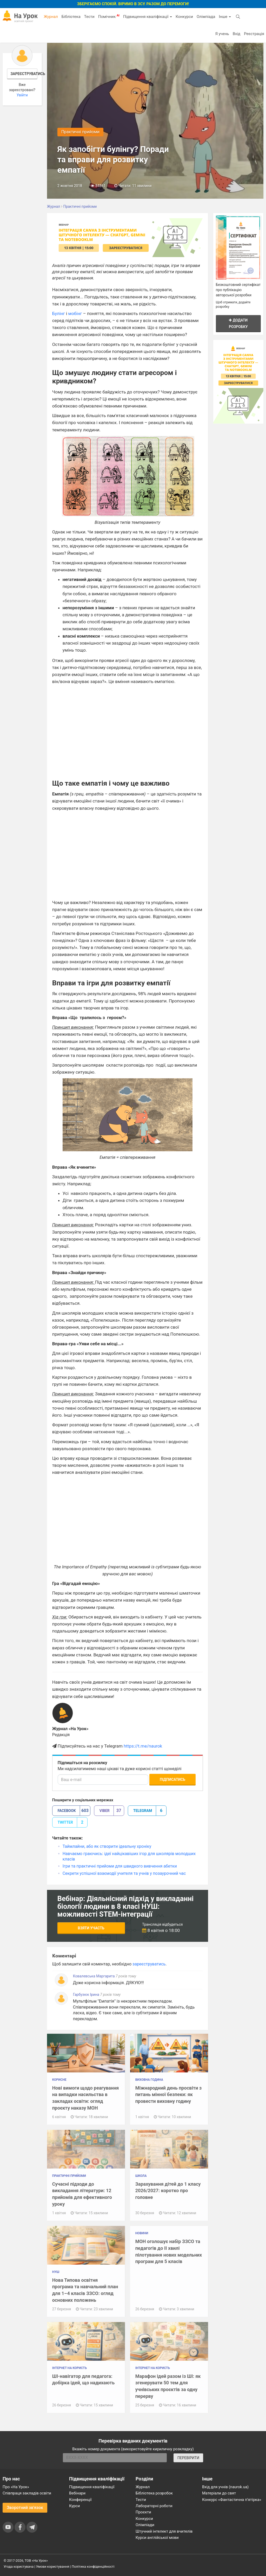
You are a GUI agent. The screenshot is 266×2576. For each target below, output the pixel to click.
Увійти (22, 95)
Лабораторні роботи (154, 2506)
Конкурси (184, 16)
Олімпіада (206, 16)
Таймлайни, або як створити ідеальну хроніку (107, 1846)
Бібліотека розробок (154, 2493)
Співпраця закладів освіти (27, 2493)
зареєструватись (148, 1964)
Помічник (108, 16)
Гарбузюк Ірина (86, 1994)
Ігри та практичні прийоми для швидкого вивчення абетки (120, 1866)
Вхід (237, 33)
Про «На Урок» (16, 2487)
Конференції (80, 2499)
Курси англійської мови (157, 2537)
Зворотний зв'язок (25, 2507)
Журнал (51, 16)
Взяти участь (91, 1928)
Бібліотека (71, 16)
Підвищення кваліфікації (147, 16)
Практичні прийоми (80, 131)
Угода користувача (19, 2566)
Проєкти (143, 2512)
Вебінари (77, 2493)
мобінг (75, 313)
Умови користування (52, 2566)
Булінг (58, 313)
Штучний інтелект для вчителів (164, 2531)
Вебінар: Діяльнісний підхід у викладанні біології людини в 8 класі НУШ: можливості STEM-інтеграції (125, 1906)
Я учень (222, 33)
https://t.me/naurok (143, 1746)
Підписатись (172, 1779)
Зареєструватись (24, 74)
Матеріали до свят (219, 2493)
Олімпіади (145, 2525)
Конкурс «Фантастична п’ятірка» (231, 2499)
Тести (89, 16)
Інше (225, 16)
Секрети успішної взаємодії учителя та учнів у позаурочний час (124, 1873)
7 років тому (126, 1976)
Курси (74, 2506)
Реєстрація (254, 33)
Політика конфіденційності (93, 2566)
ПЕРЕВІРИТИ (188, 2458)
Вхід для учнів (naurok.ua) (225, 2487)
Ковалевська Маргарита (94, 1976)
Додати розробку (238, 323)
